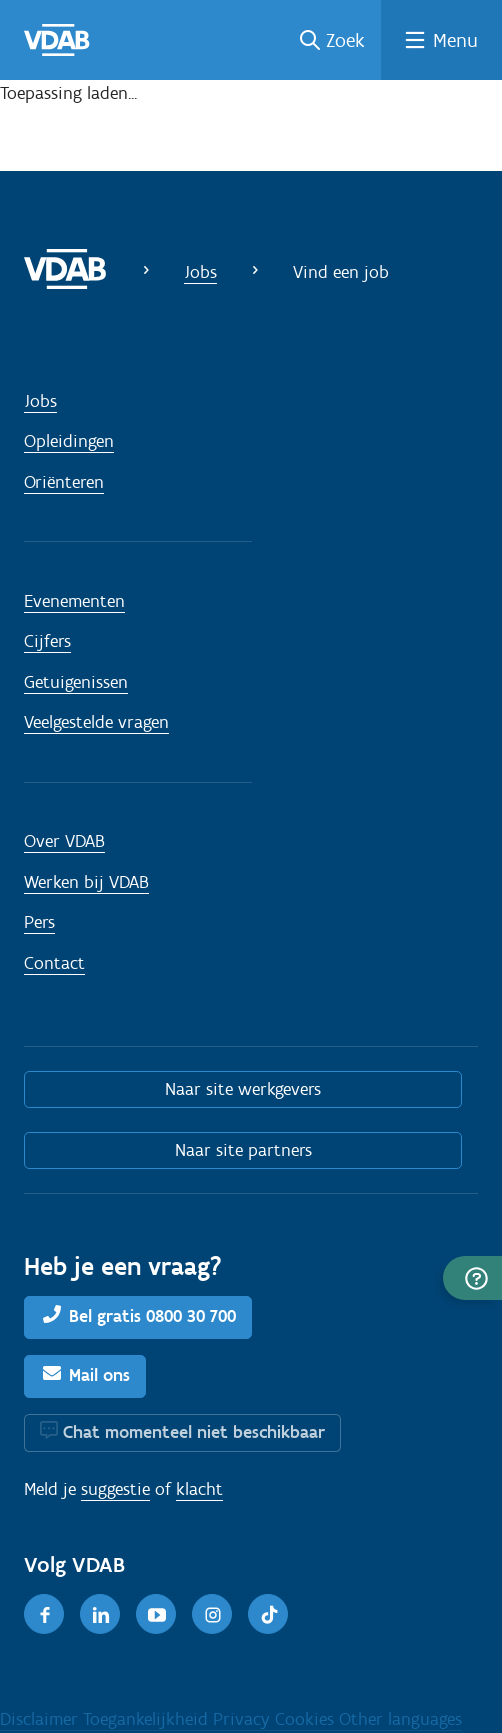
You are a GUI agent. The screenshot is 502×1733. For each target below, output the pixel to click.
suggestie (115, 1489)
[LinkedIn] (100, 1614)
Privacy (244, 1719)
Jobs (200, 272)
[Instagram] (212, 1614)
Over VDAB (64, 841)
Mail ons (99, 1375)
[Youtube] (156, 1614)
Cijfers (47, 641)
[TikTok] (268, 1614)
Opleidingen (69, 441)
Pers (39, 922)
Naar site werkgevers (243, 1089)
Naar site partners (243, 1150)
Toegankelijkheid (148, 1719)
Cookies (307, 1719)
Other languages (400, 1719)
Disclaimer (41, 1719)
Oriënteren (64, 482)
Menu (455, 40)
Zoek (345, 40)
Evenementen (74, 601)
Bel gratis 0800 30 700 (152, 1316)
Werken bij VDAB (86, 882)
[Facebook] (44, 1614)
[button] (472, 1278)
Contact (54, 963)
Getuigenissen (76, 682)
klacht (199, 1489)
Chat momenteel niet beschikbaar (194, 1432)
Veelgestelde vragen (96, 722)
